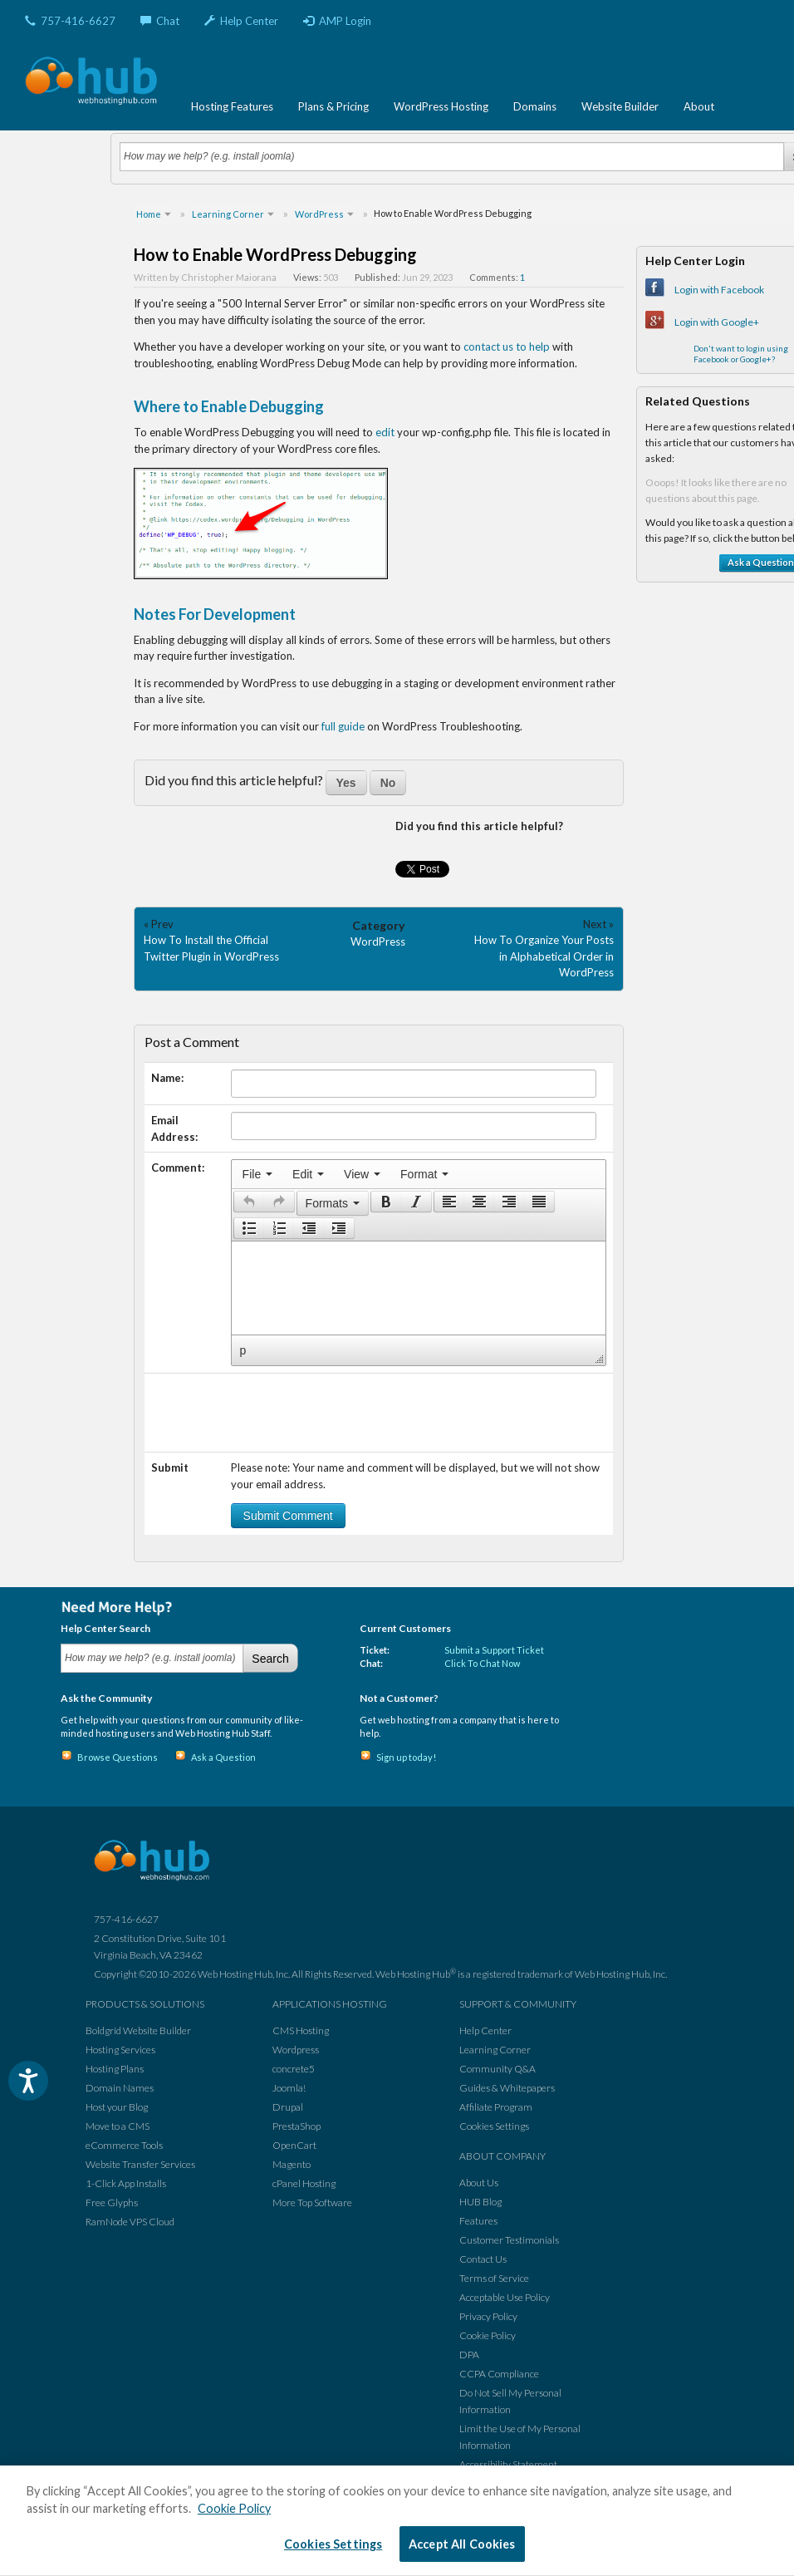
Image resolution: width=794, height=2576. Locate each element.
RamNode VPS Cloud (130, 2221)
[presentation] (257, 1174)
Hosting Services (120, 2049)
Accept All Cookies (462, 2544)
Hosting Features (232, 106)
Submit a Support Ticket (494, 1649)
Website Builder (620, 106)
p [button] (243, 1350)
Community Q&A (497, 2068)
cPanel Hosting (304, 2183)
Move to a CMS (117, 2126)
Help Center (241, 20)
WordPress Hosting (441, 106)
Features (478, 2221)
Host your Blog (117, 2107)
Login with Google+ (716, 322)
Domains (534, 106)
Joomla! (289, 2088)
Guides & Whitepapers (507, 2088)
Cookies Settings (494, 2126)
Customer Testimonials (509, 2240)
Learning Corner (495, 2049)
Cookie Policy (487, 2335)
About (699, 106)
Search (270, 1658)
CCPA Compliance (499, 2373)
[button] (248, 1201)
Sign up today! (406, 1757)
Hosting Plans (115, 2068)
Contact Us (483, 2259)
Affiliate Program (495, 2107)
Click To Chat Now (482, 1663)
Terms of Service (494, 2278)
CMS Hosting (300, 2030)
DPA (469, 2354)
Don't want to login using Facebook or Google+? (741, 353)
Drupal (287, 2107)
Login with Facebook (719, 289)
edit (385, 432)
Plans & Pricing (333, 106)
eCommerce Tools (124, 2145)
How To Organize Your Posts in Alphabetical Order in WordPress (544, 956)
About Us (478, 2182)
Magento (291, 2164)
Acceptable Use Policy (504, 2297)
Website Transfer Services (140, 2164)
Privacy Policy (488, 2316)
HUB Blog (480, 2201)
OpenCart (294, 2145)
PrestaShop (296, 2126)
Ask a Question (223, 1757)
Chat (159, 20)
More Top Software (312, 2202)
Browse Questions (117, 1757)
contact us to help (506, 346)
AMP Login (337, 20)
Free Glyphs (112, 2202)
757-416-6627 (70, 20)
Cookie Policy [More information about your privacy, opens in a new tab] (234, 2508)
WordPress (377, 941)
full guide (343, 726)
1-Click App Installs (126, 2183)
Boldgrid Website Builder (138, 2030)
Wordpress (295, 2049)
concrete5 (293, 2068)
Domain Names (120, 2088)
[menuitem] (257, 1174)
